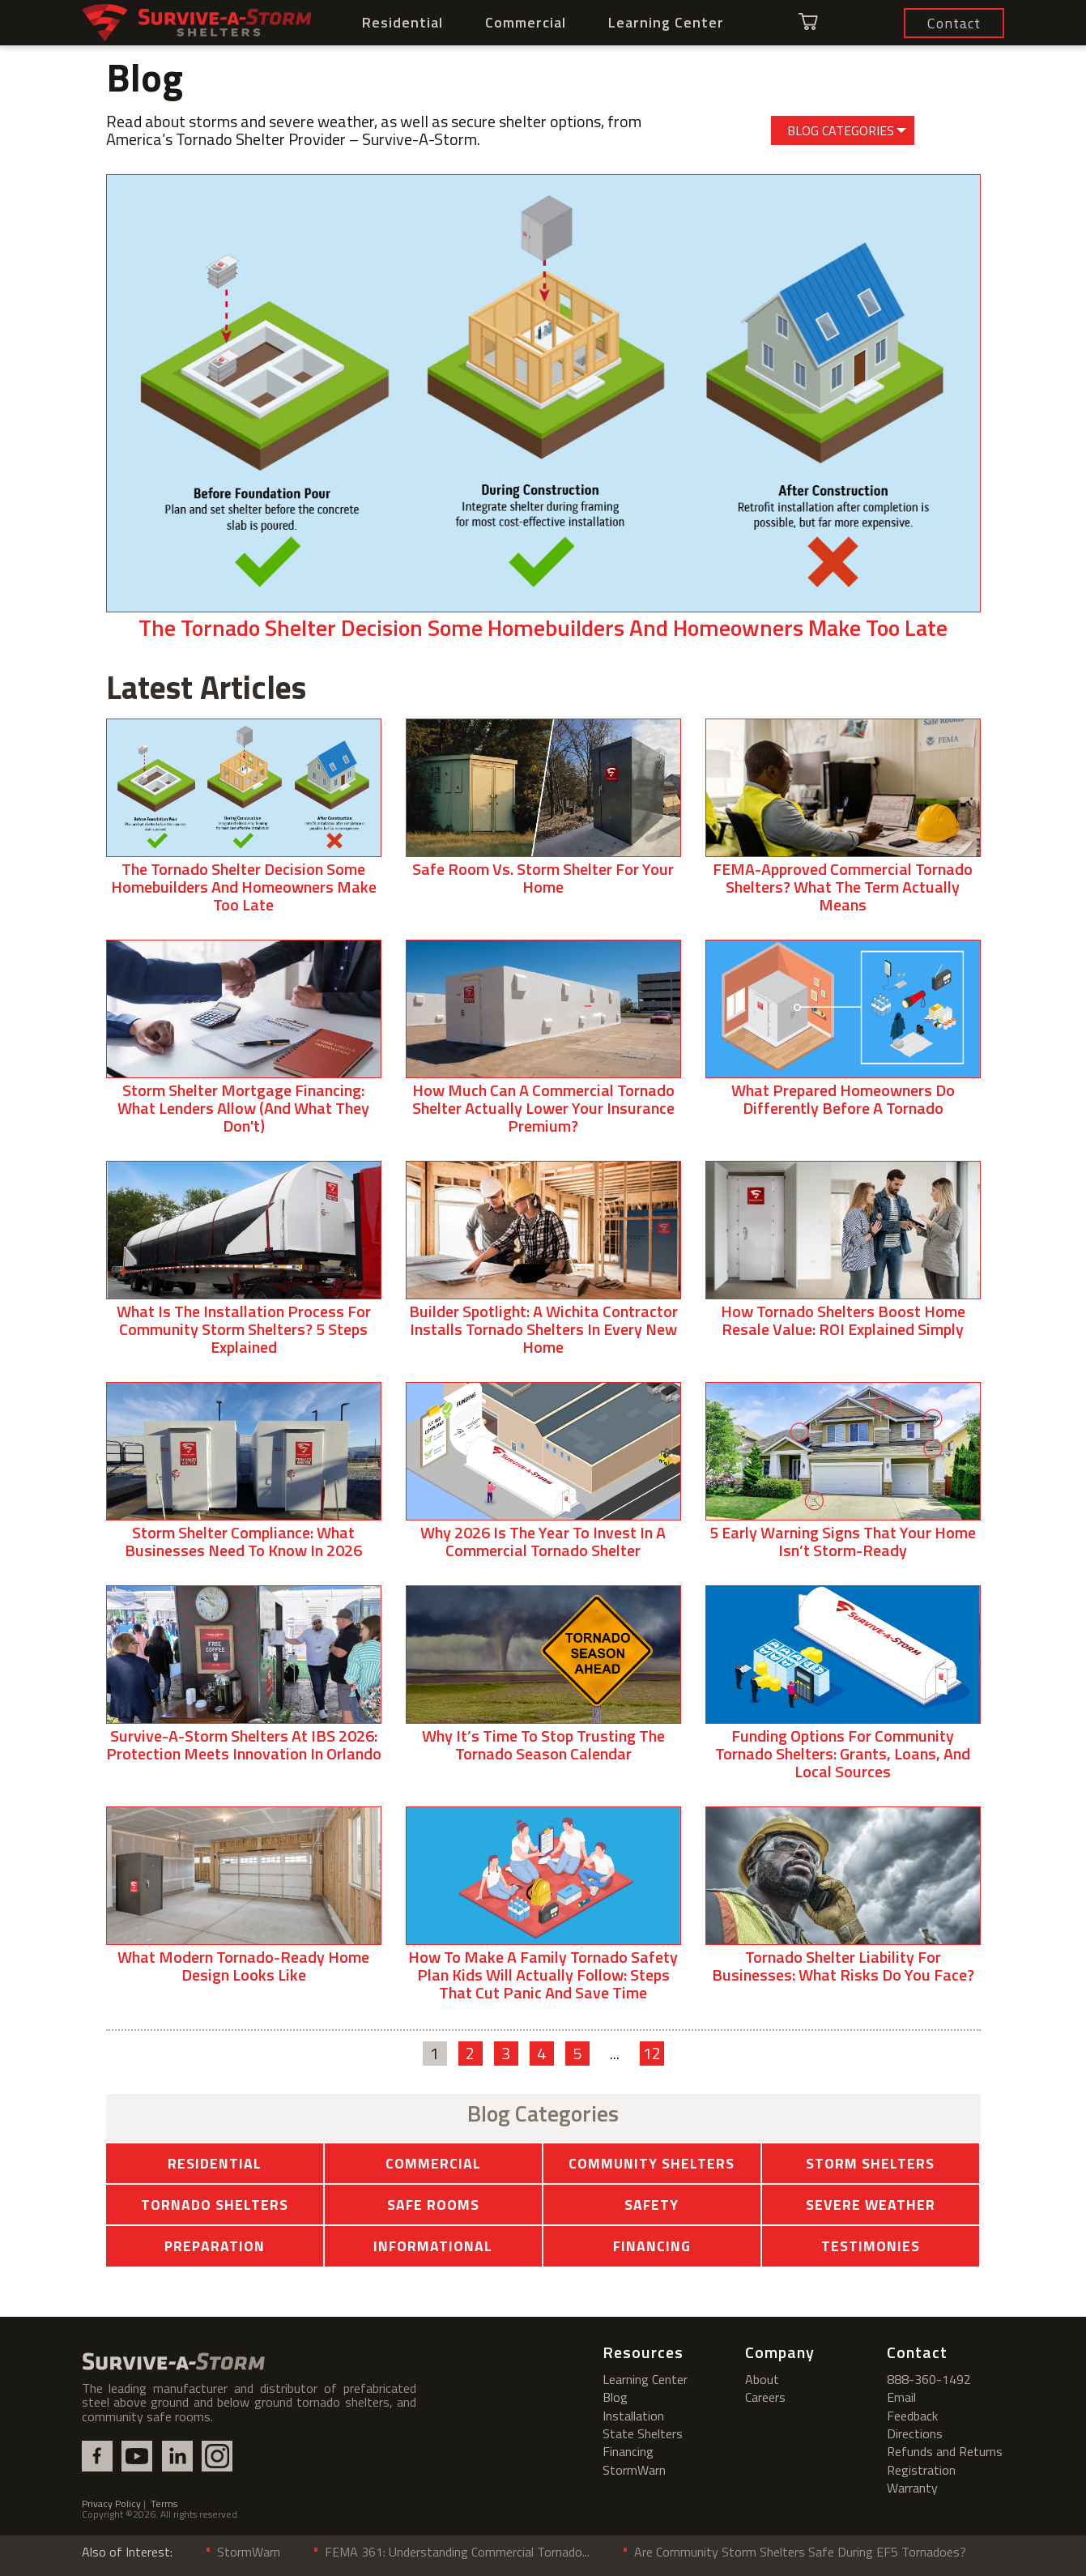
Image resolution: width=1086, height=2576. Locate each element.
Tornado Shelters (214, 2205)
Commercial (525, 22)
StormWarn (634, 2470)
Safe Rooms (433, 2205)
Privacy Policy (111, 2503)
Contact (917, 2352)
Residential (402, 22)
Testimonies (870, 2246)
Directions (915, 2433)
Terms (164, 2503)
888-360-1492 (929, 2379)
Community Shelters (652, 2163)
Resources (643, 2352)
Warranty (912, 2487)
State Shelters (643, 2433)
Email (901, 2397)
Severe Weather (870, 2205)
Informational (432, 2246)
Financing (652, 2246)
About (762, 2379)
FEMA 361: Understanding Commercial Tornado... (457, 2551)
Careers (765, 2397)
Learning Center (666, 22)
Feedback (912, 2415)
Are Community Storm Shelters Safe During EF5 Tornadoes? (800, 2551)
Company (780, 2352)
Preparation (214, 2246)
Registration (921, 2470)
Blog (615, 2397)
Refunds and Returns (945, 2451)
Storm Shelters (870, 2163)
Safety (651, 2205)
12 (652, 2053)
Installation (633, 2415)
